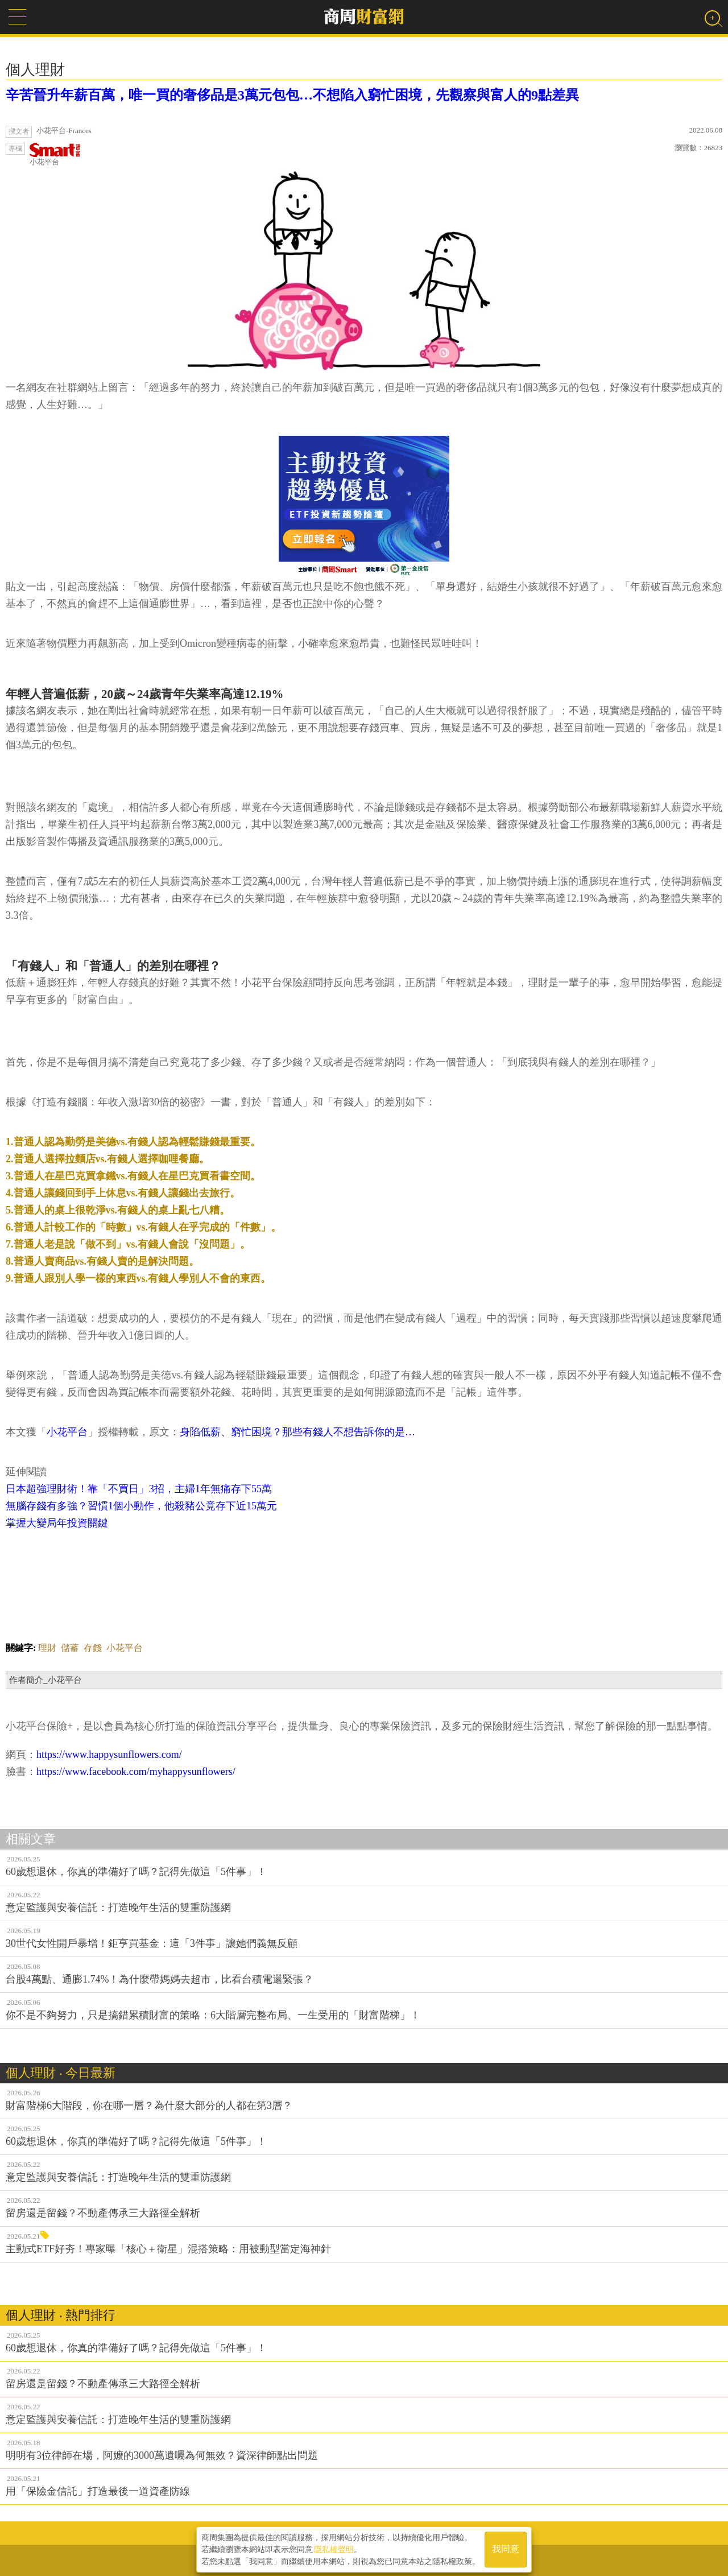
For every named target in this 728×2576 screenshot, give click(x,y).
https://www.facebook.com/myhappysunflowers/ (135, 1771)
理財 (47, 1648)
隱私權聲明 (334, 2548)
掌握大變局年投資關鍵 (57, 1523)
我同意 (505, 2548)
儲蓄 (70, 1648)
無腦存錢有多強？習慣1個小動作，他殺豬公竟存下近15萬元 (141, 1506)
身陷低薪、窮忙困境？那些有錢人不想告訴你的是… (297, 1432)
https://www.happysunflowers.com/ (109, 1754)
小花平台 (55, 154)
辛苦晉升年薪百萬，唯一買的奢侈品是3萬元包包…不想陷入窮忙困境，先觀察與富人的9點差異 (292, 95)
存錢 (93, 1648)
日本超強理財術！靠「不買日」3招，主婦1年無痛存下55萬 (139, 1489)
